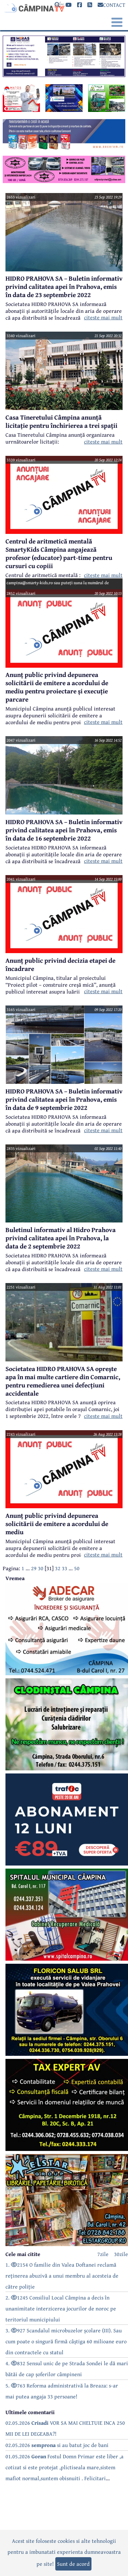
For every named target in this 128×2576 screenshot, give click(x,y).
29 (34, 1568)
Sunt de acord (73, 2564)
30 (40, 1568)
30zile (121, 2254)
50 (77, 1568)
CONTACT (111, 5)
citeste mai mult (103, 317)
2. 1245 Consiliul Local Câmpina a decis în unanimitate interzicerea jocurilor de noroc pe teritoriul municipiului (60, 2308)
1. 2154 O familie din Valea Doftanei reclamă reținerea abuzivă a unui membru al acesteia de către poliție (61, 2275)
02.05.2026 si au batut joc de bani (57, 2445)
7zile (103, 2254)
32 (57, 1568)
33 (64, 1568)
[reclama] (64, 75)
